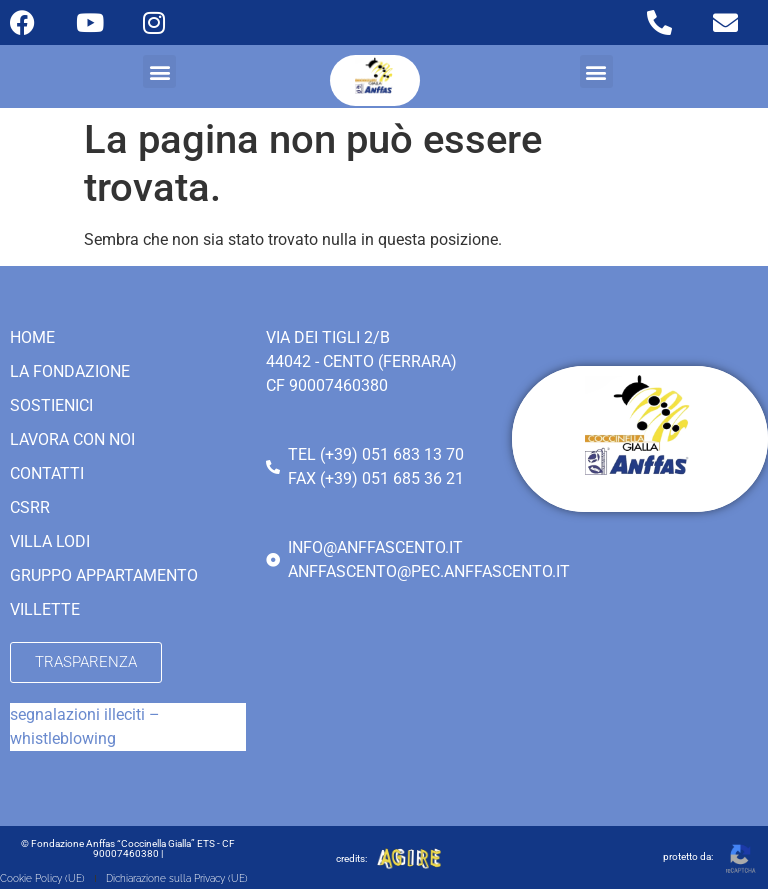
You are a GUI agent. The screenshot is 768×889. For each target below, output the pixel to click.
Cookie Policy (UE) (42, 878)
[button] (159, 71)
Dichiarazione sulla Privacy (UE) (177, 878)
